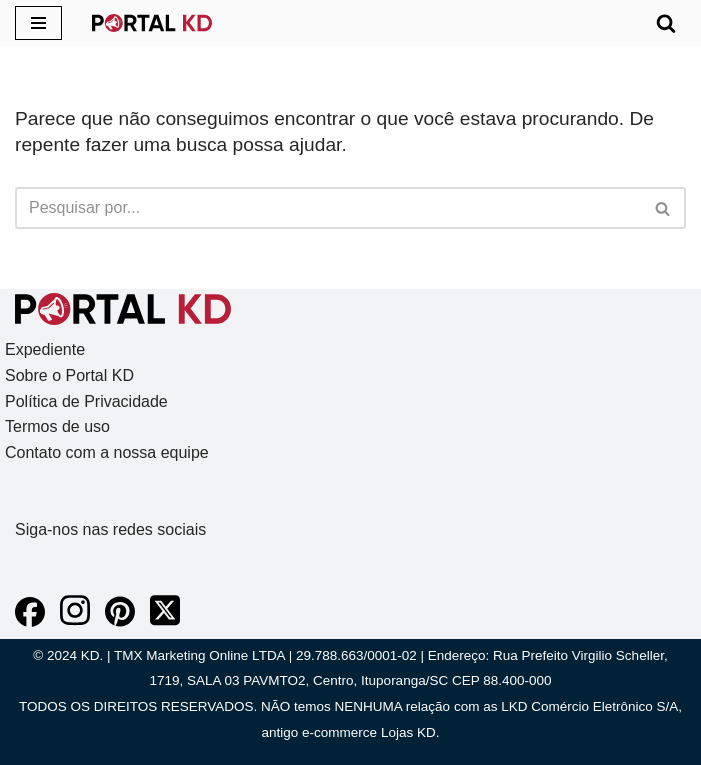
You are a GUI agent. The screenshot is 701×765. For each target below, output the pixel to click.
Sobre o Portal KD (69, 375)
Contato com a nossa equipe (107, 452)
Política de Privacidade (86, 401)
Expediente (45, 349)
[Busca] (666, 23)
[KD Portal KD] (152, 23)
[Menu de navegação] (38, 23)
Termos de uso (57, 426)
